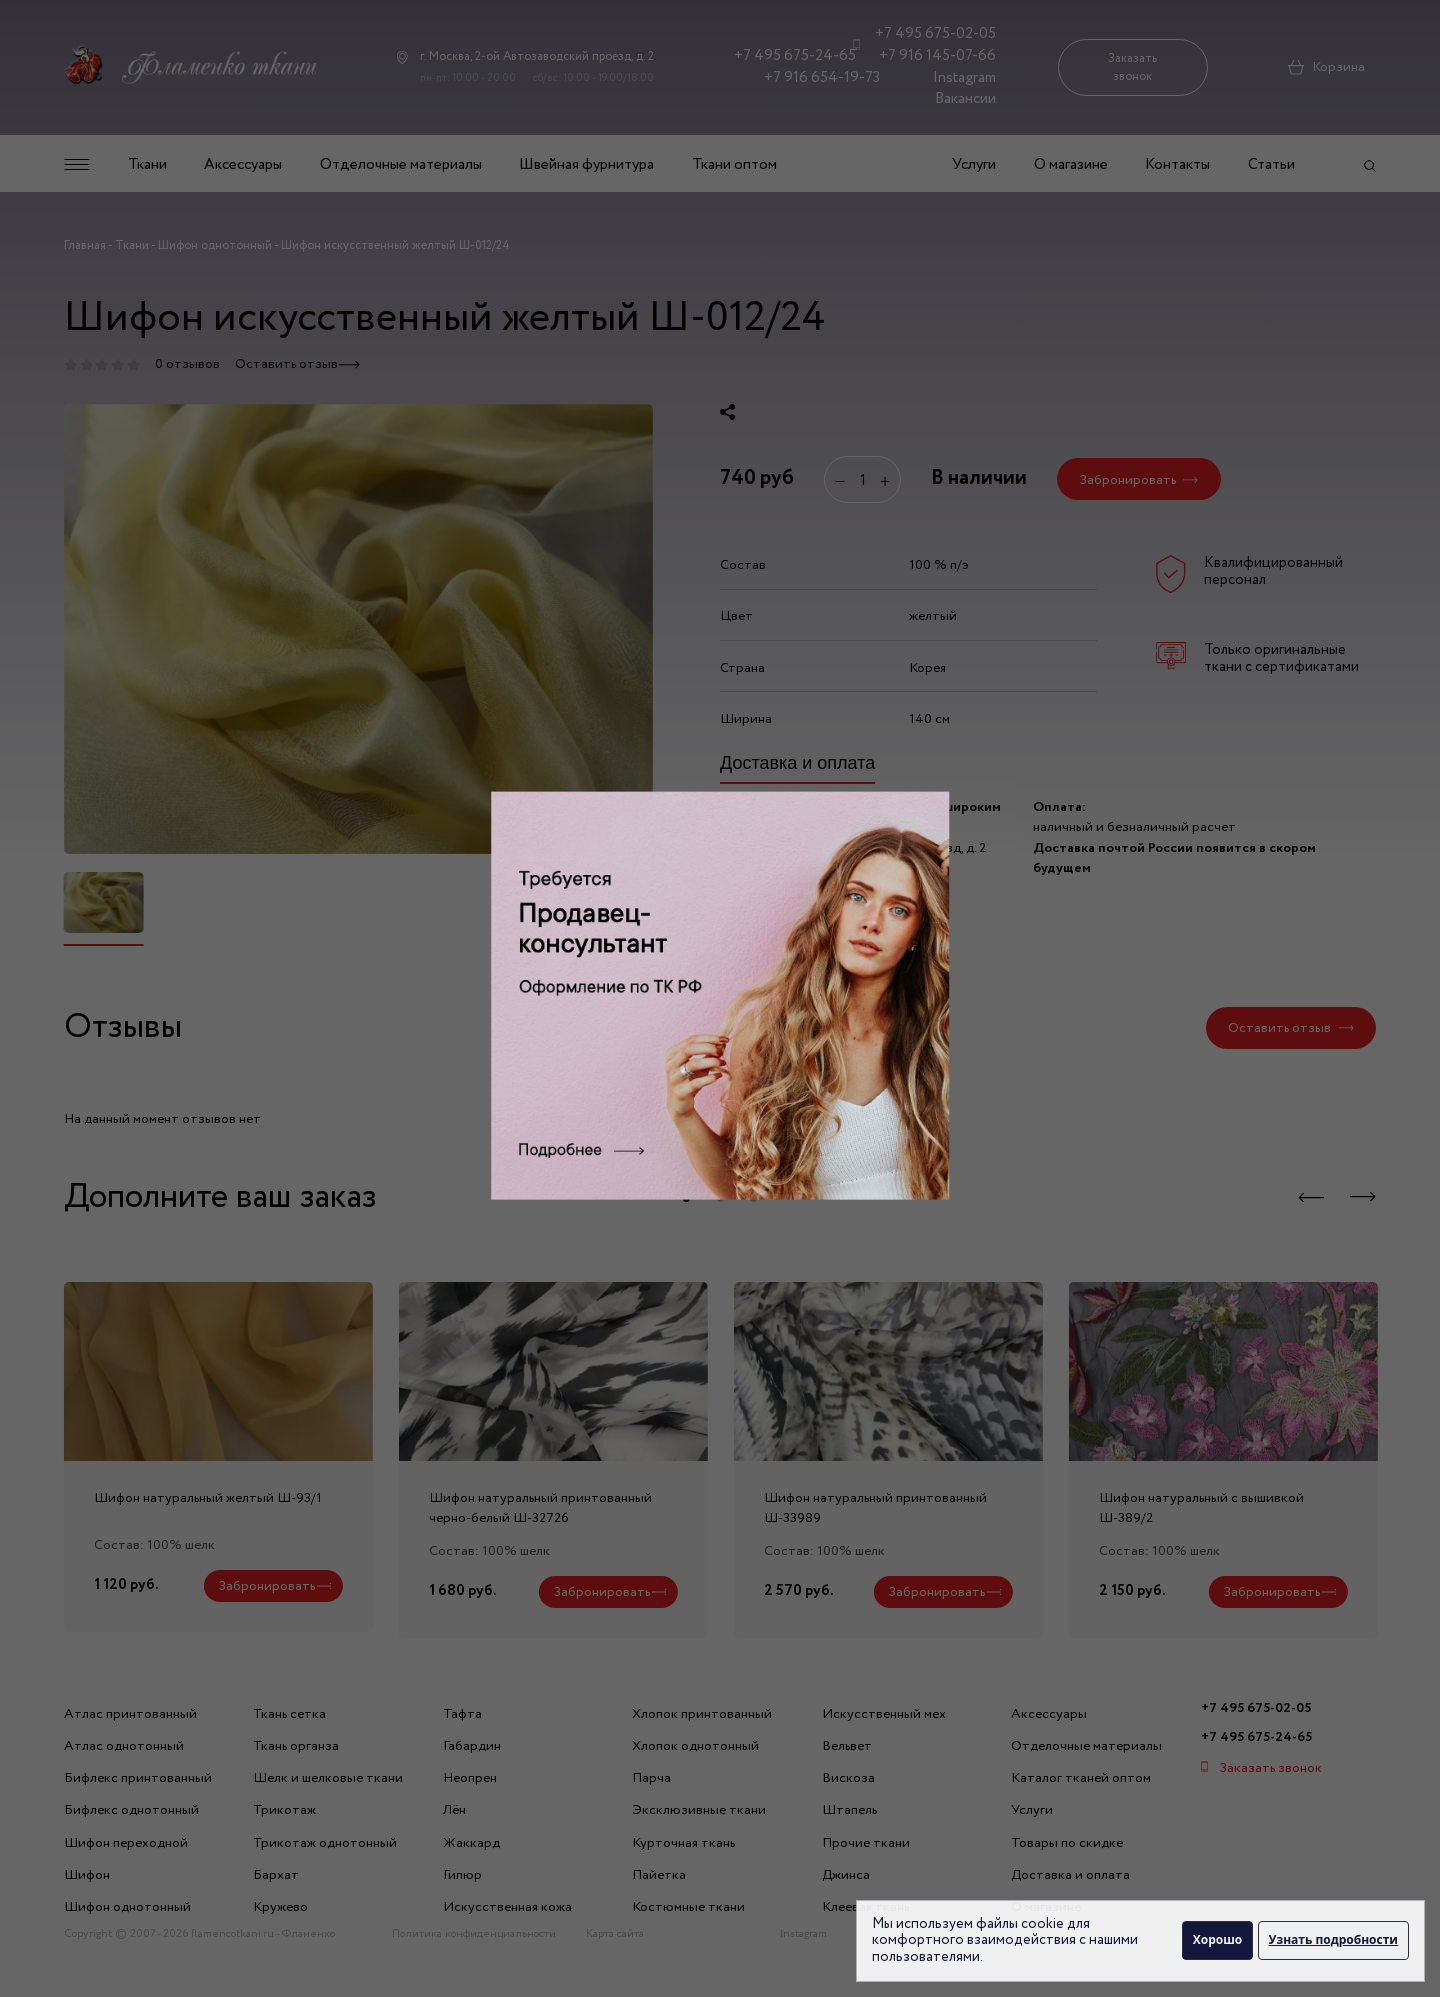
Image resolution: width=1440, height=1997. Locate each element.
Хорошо (1217, 1939)
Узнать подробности (1333, 1939)
